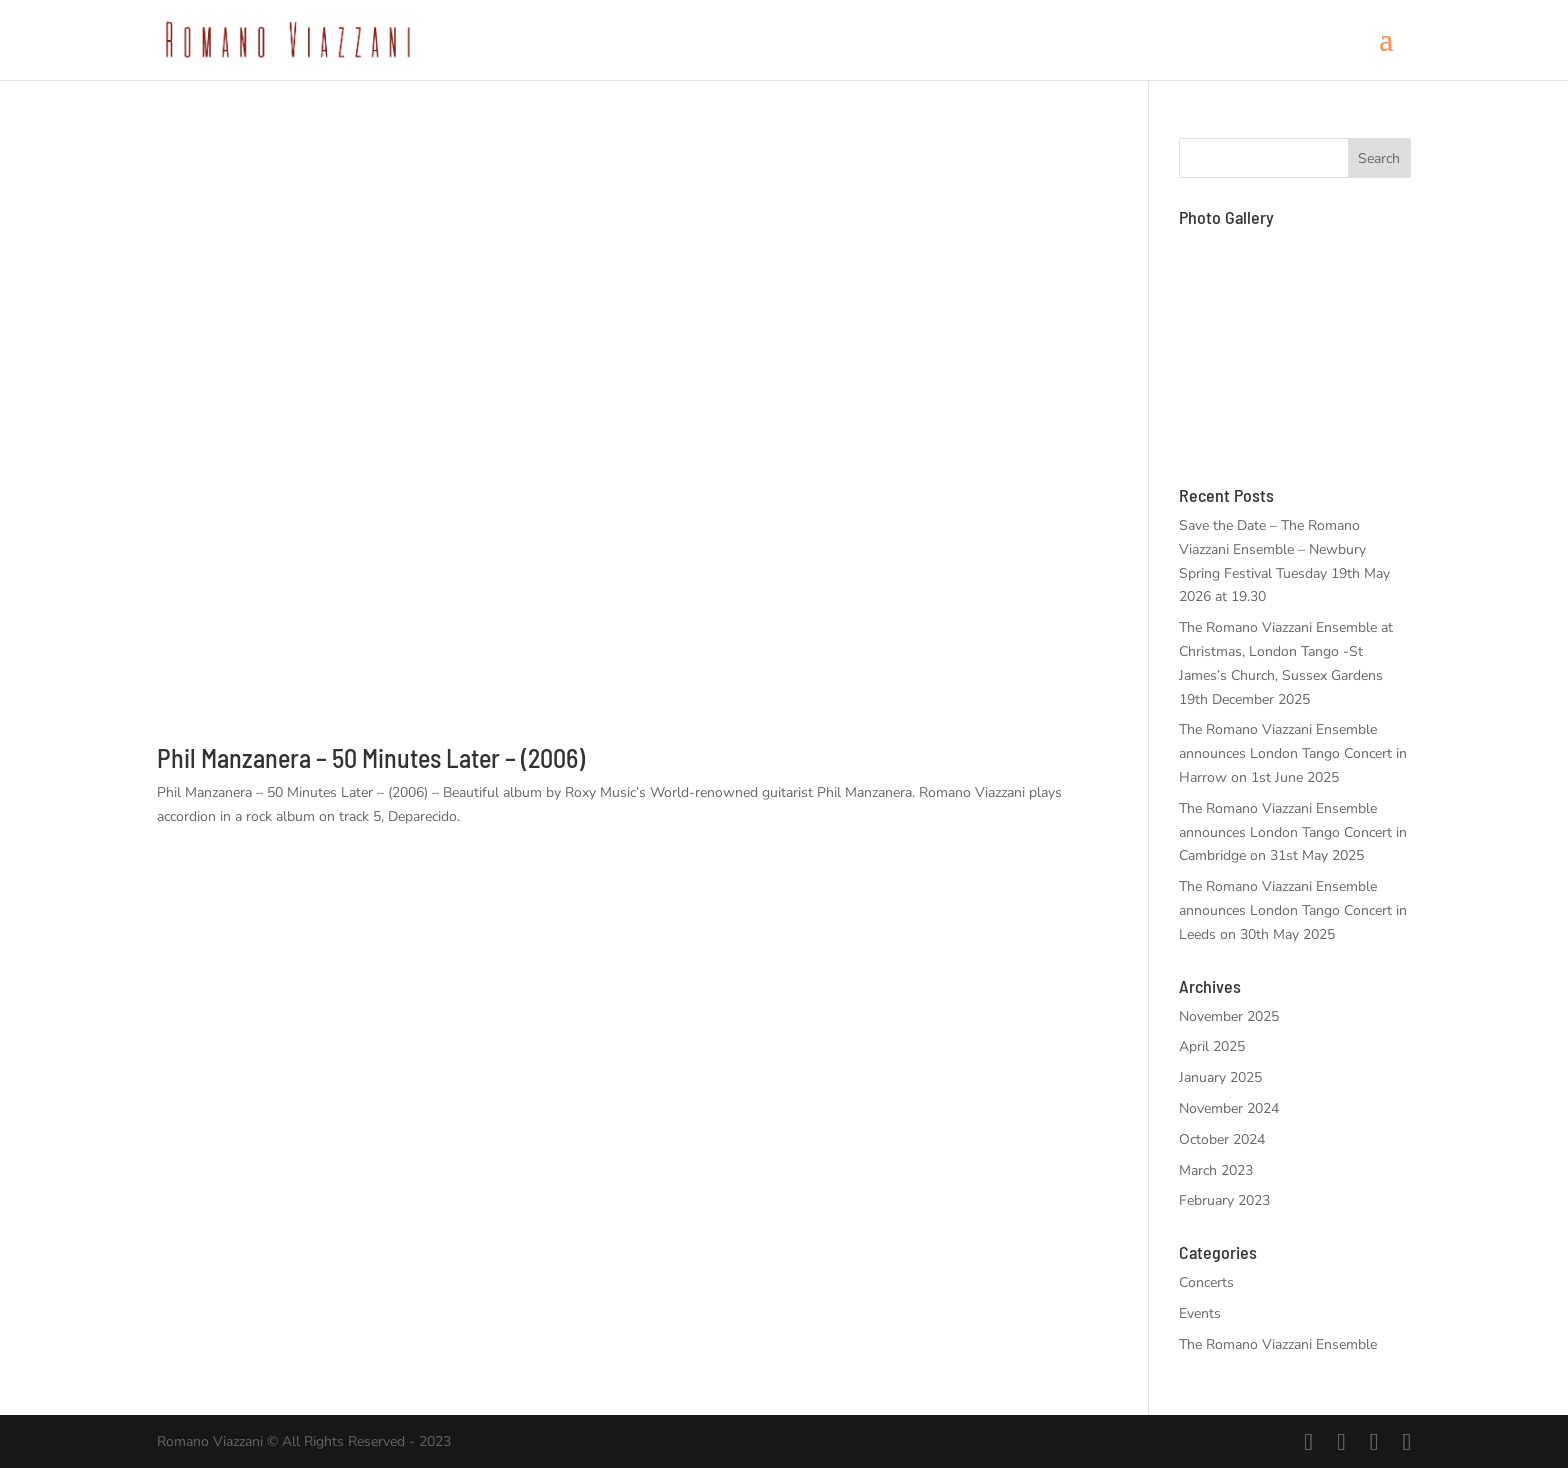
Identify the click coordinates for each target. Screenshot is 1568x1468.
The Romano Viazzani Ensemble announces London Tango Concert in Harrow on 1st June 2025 (1293, 753)
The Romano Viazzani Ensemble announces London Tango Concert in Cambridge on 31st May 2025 (1293, 832)
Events (1200, 1313)
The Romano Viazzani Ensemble (1278, 1344)
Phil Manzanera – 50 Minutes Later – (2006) (371, 757)
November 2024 (1229, 1108)
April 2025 (1212, 1046)
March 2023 (1216, 1170)
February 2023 (1224, 1200)
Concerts (1206, 1282)
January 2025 (1220, 1077)
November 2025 (1229, 1016)
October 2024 (1222, 1139)
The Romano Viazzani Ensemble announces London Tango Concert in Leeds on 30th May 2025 (1293, 910)
